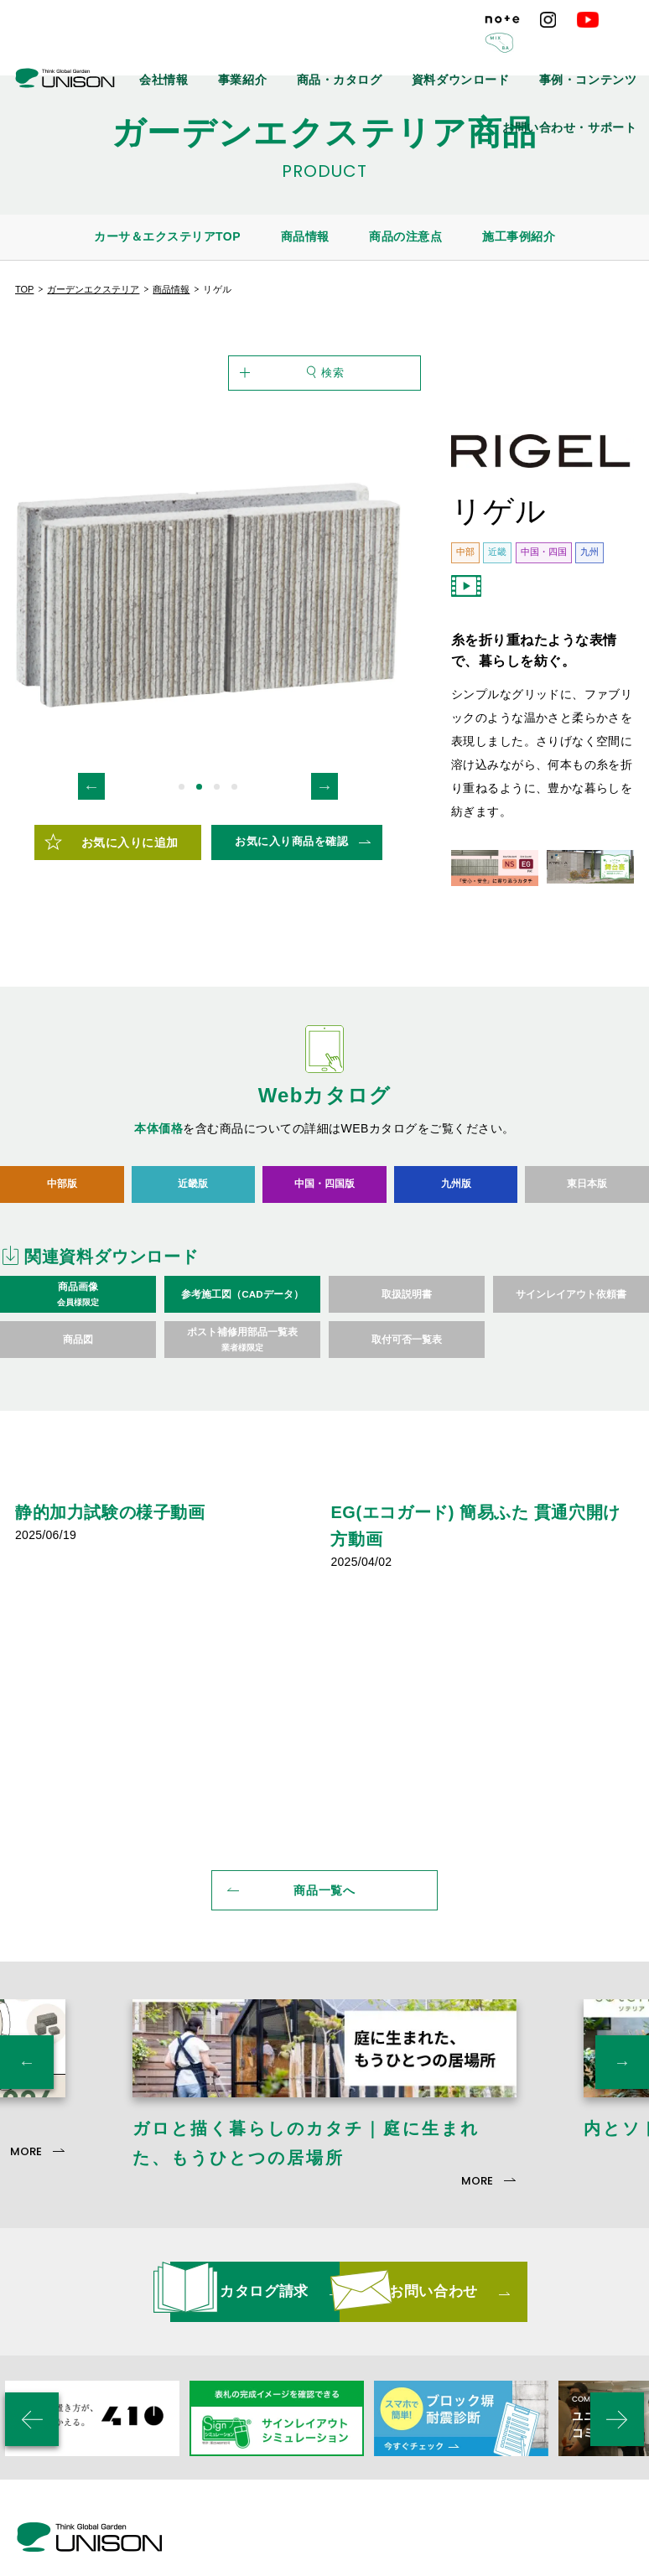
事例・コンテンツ (600, 50)
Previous (91, 850)
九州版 (455, 1247)
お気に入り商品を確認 (291, 905)
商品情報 (305, 236)
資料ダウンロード (498, 50)
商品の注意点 (405, 236)
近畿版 (193, 1247)
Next (324, 850)
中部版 (61, 1247)
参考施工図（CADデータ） (242, 1358)
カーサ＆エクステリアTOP (167, 236)
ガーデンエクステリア (93, 289)
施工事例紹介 (518, 236)
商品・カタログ (401, 50)
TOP (24, 289)
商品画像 (78, 1358)
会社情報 (260, 50)
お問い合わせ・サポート (586, 88)
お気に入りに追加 (130, 906)
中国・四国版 (324, 1247)
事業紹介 (323, 50)
